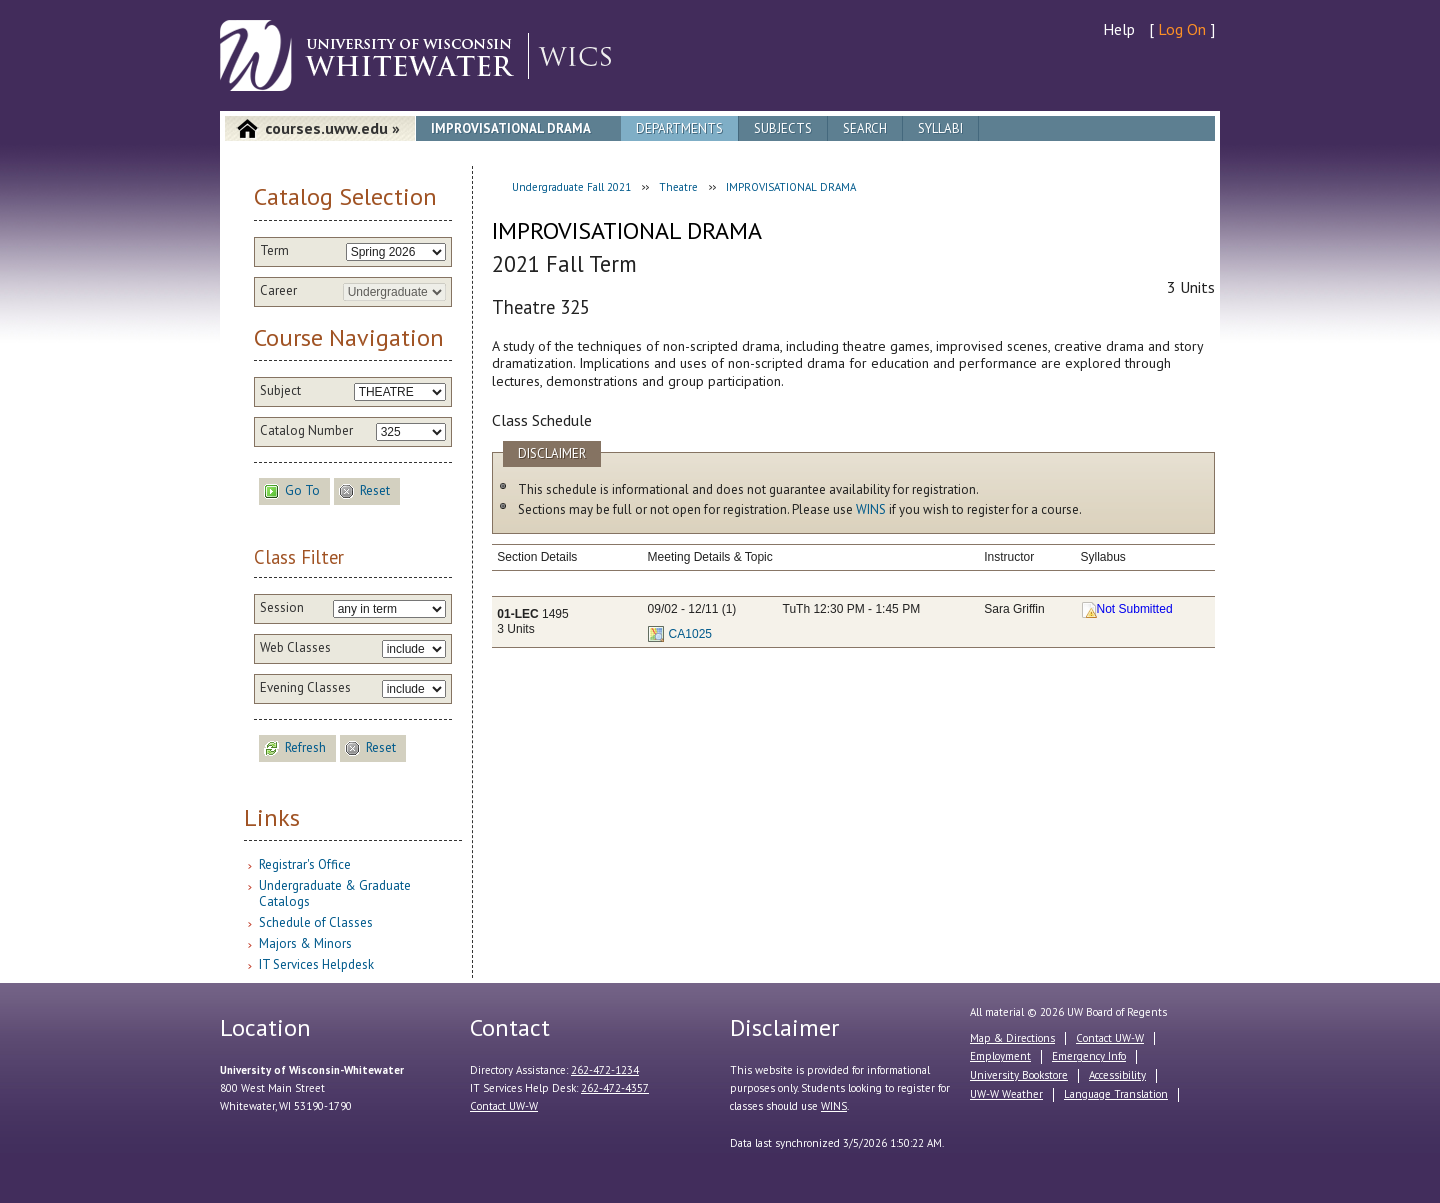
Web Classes (295, 648)
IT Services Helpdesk (316, 964)
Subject (280, 391)
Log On (1182, 29)
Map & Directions (1012, 1038)
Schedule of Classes (316, 922)
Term (274, 251)
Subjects (783, 128)
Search (865, 128)
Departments (679, 128)
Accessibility (1117, 1075)
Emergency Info (1089, 1056)
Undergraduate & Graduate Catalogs (335, 893)
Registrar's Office (305, 864)
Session (282, 608)
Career (278, 291)
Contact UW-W (504, 1106)
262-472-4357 (615, 1088)
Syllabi (940, 128)
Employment (1000, 1056)
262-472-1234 (605, 1070)
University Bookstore (1019, 1075)
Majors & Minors (305, 943)
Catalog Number (306, 431)
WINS (871, 509)
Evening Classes (305, 688)
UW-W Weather (1006, 1094)
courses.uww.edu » (332, 128)
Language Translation (1116, 1094)
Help (1119, 29)
